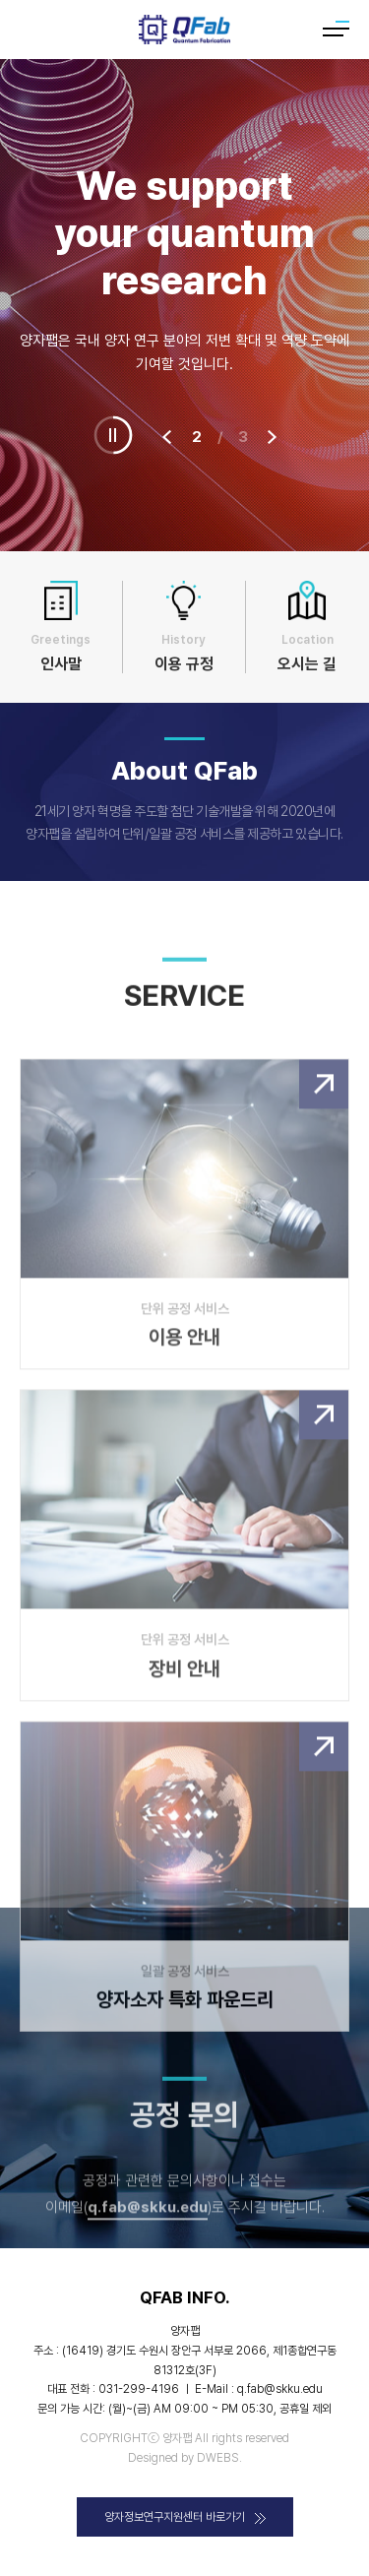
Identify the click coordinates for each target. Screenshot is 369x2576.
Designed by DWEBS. (185, 2458)
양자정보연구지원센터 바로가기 (185, 2517)
